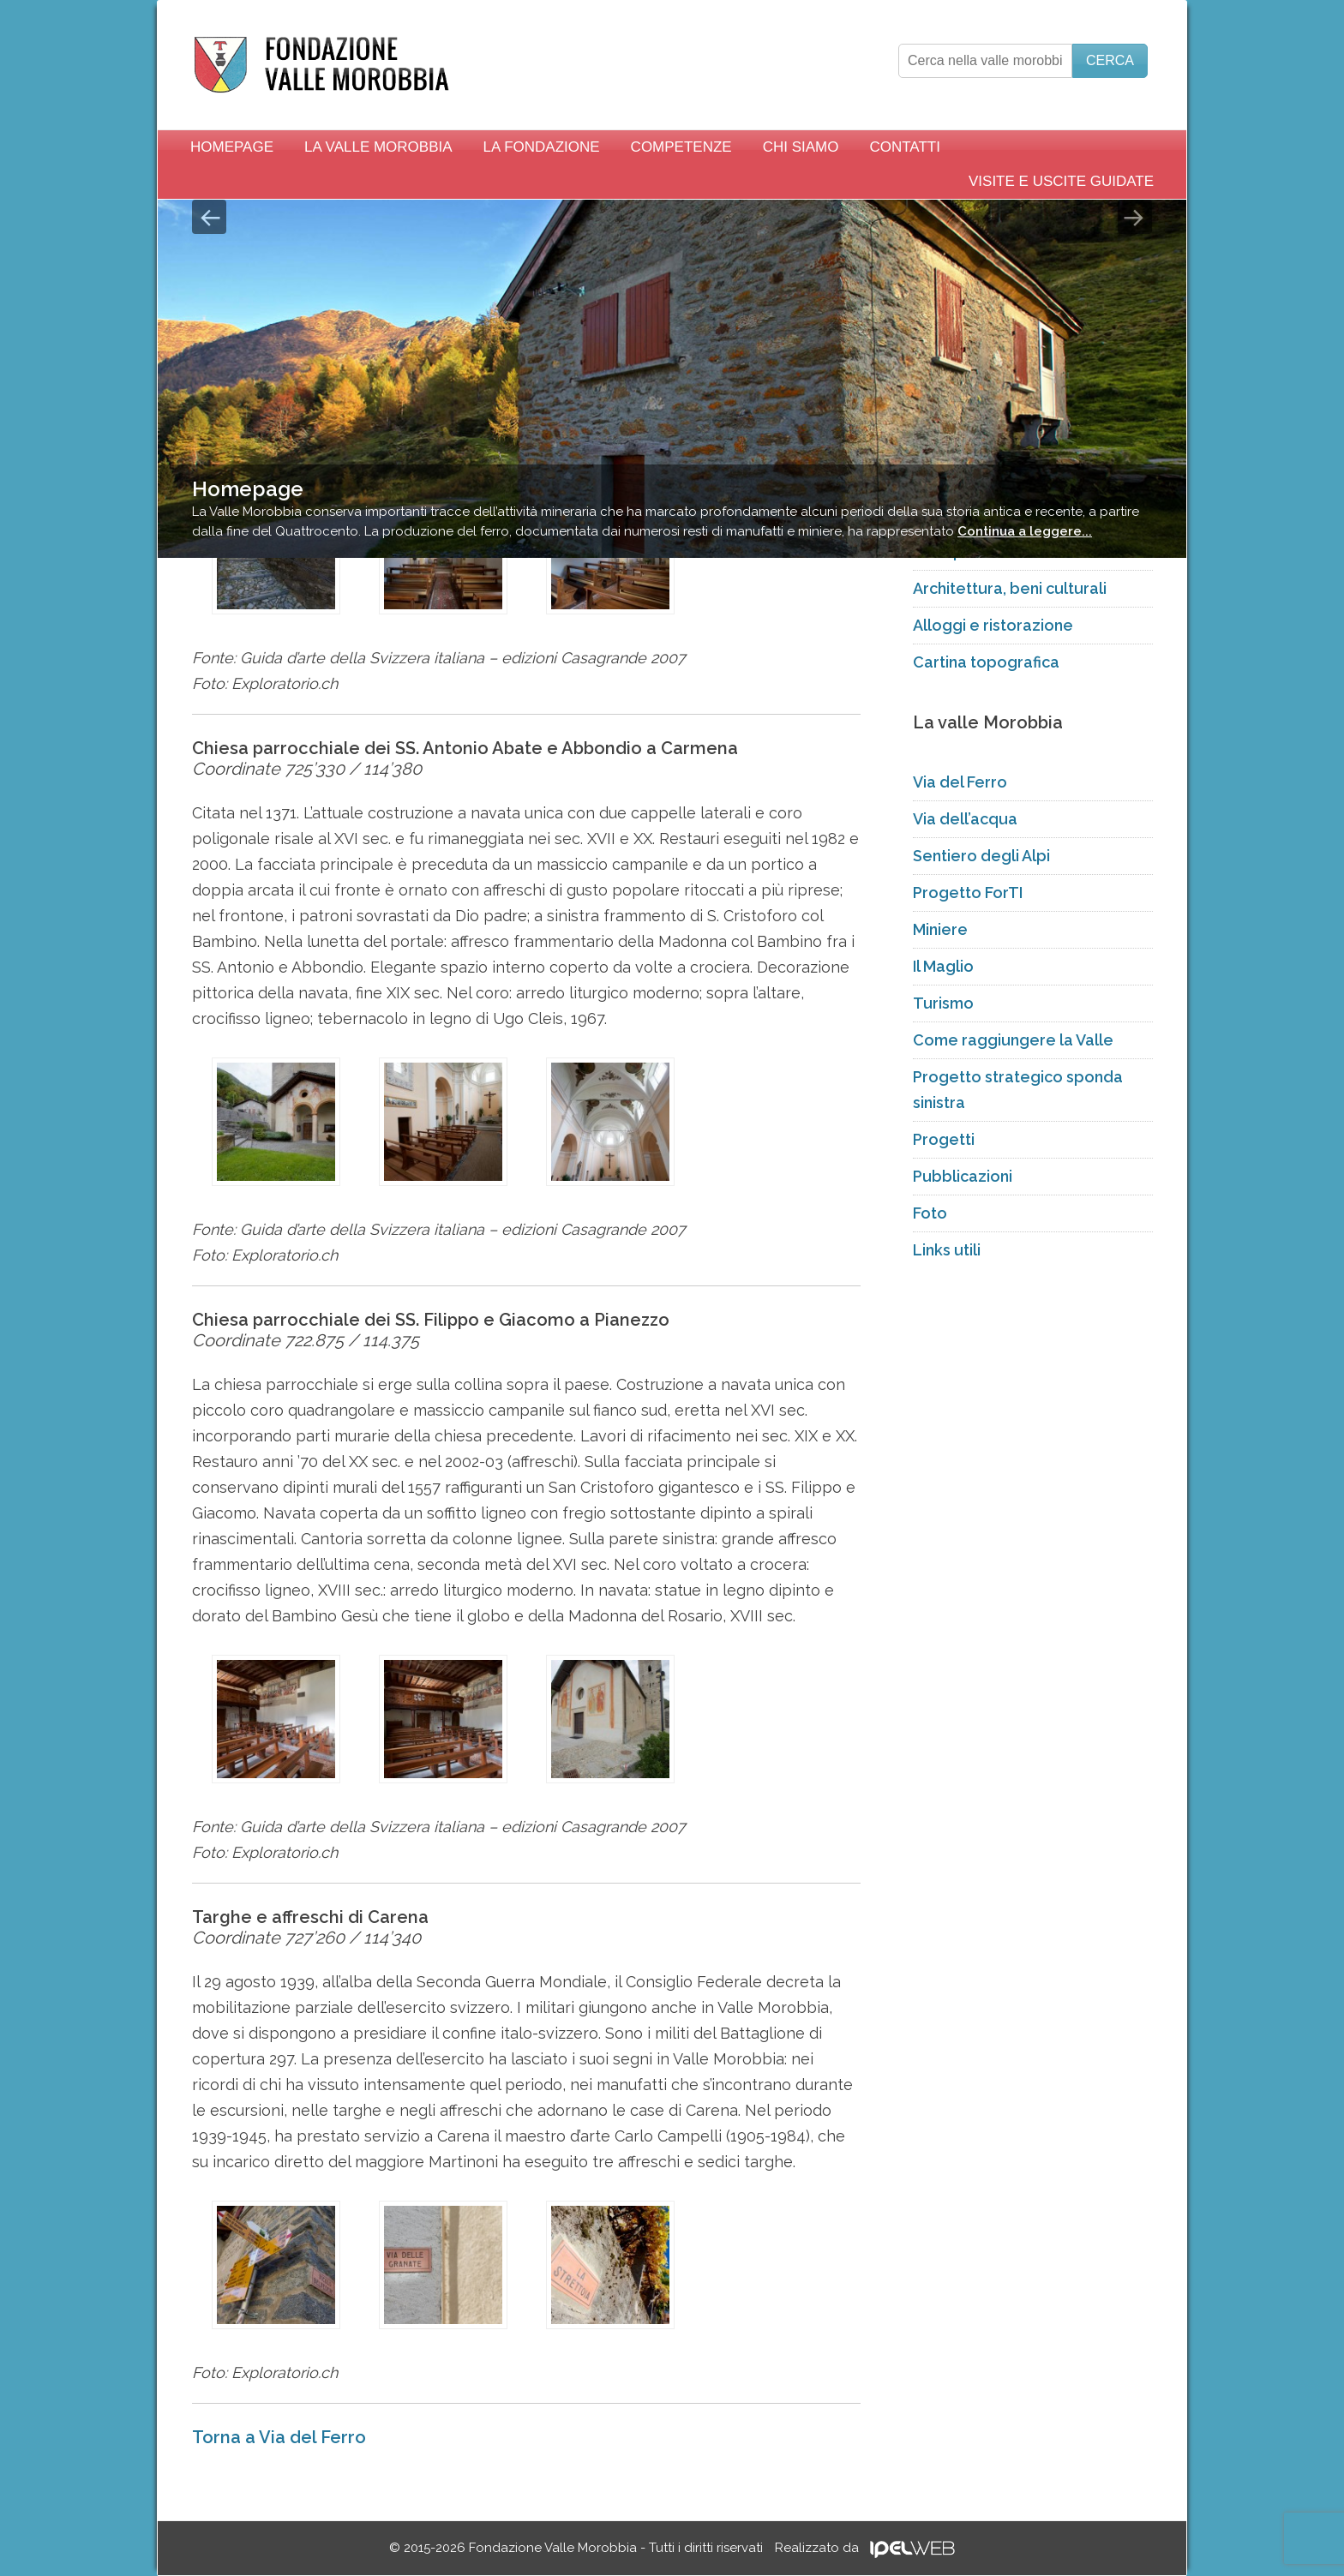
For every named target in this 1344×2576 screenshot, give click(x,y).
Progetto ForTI (968, 893)
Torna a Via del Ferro (279, 2437)
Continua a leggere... (1024, 531)
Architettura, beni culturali (1010, 588)
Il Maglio (943, 966)
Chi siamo (801, 147)
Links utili (947, 1250)
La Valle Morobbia (378, 147)
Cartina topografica (986, 662)
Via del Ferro (960, 782)
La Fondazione (541, 147)
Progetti (944, 1139)
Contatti (904, 147)
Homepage (231, 147)
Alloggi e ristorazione (993, 625)
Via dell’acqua (965, 819)
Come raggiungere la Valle (1013, 1040)
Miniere (940, 929)
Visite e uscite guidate (1061, 181)
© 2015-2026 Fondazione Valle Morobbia (576, 2547)
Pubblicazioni (962, 1176)
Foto (930, 1213)
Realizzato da (865, 2547)
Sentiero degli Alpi (981, 856)
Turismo (943, 1003)
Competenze (681, 147)
